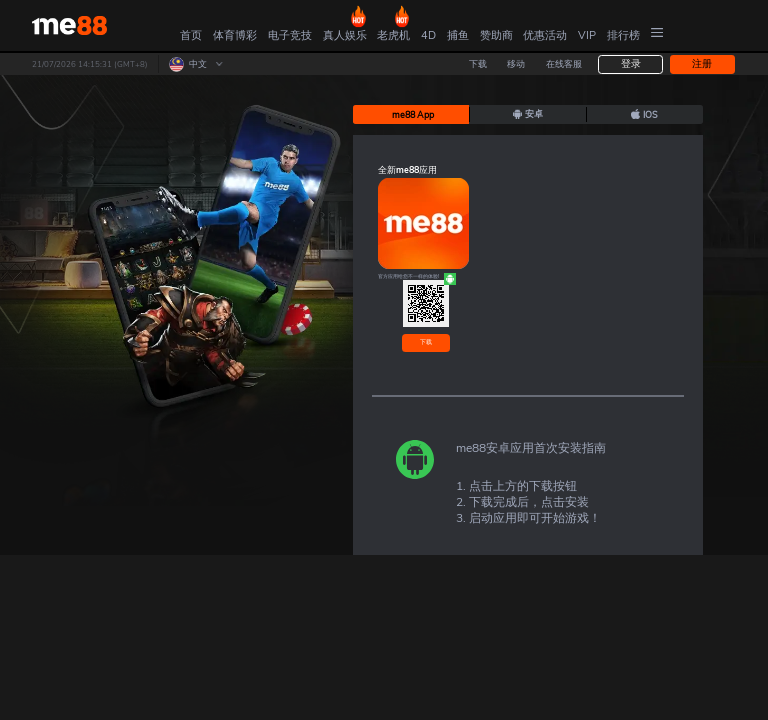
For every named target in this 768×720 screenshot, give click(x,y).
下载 (426, 342)
